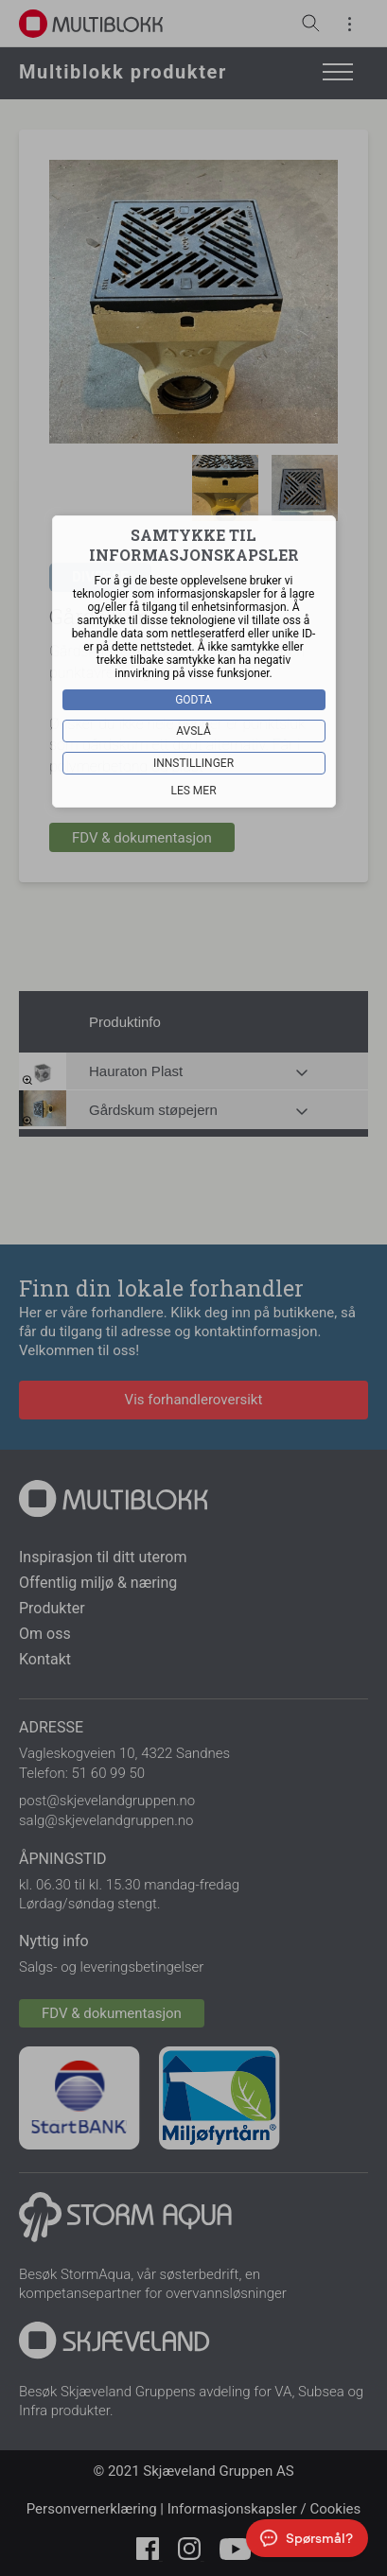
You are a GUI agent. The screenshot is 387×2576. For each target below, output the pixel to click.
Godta (193, 699)
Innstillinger (193, 763)
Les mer (193, 790)
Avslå (193, 731)
